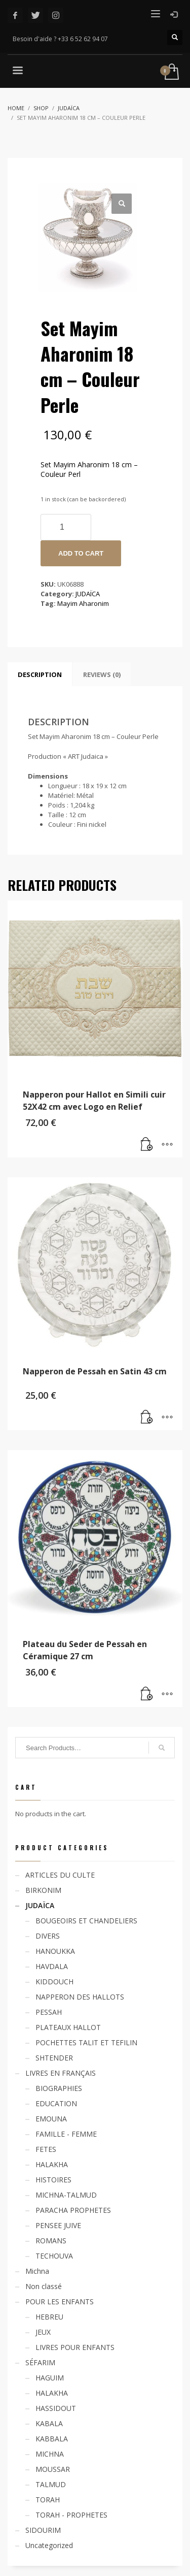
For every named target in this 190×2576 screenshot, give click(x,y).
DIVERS (47, 1936)
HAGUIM (49, 2377)
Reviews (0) (102, 674)
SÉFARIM (40, 2362)
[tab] (40, 674)
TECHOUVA (54, 2256)
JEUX (43, 2332)
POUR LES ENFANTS (59, 2301)
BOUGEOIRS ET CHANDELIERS (86, 1920)
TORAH (47, 2499)
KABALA (49, 2423)
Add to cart (80, 553)
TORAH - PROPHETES (71, 2515)
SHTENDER (54, 2058)
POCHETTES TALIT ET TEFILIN (86, 2042)
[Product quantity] (66, 527)
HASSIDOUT (55, 2408)
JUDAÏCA (87, 593)
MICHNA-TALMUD (66, 2195)
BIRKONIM (43, 1890)
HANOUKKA (55, 1951)
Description (40, 674)
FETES (45, 2149)
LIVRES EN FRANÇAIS (60, 2073)
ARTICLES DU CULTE (60, 1875)
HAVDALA (51, 1966)
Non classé (43, 2286)
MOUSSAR (52, 2469)
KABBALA (51, 2438)
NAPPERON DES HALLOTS (79, 1997)
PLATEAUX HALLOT (68, 2027)
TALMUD (50, 2484)
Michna (37, 2271)
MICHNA (49, 2454)
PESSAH (48, 2012)
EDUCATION (56, 2103)
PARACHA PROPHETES (73, 2210)
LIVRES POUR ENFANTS (75, 2347)
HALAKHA (51, 2164)
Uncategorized (49, 2545)
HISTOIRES (53, 2179)
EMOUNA (51, 2118)
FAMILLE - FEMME (66, 2134)
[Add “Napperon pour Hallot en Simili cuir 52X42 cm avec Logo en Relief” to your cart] (147, 1144)
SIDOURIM (43, 2530)
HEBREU (49, 2317)
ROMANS (50, 2240)
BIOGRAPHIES (58, 2088)
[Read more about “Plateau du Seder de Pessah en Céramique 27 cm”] (147, 1694)
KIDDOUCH (54, 1981)
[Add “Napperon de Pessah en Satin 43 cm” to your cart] (147, 1417)
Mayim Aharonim (83, 603)
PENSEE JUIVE (58, 2225)
